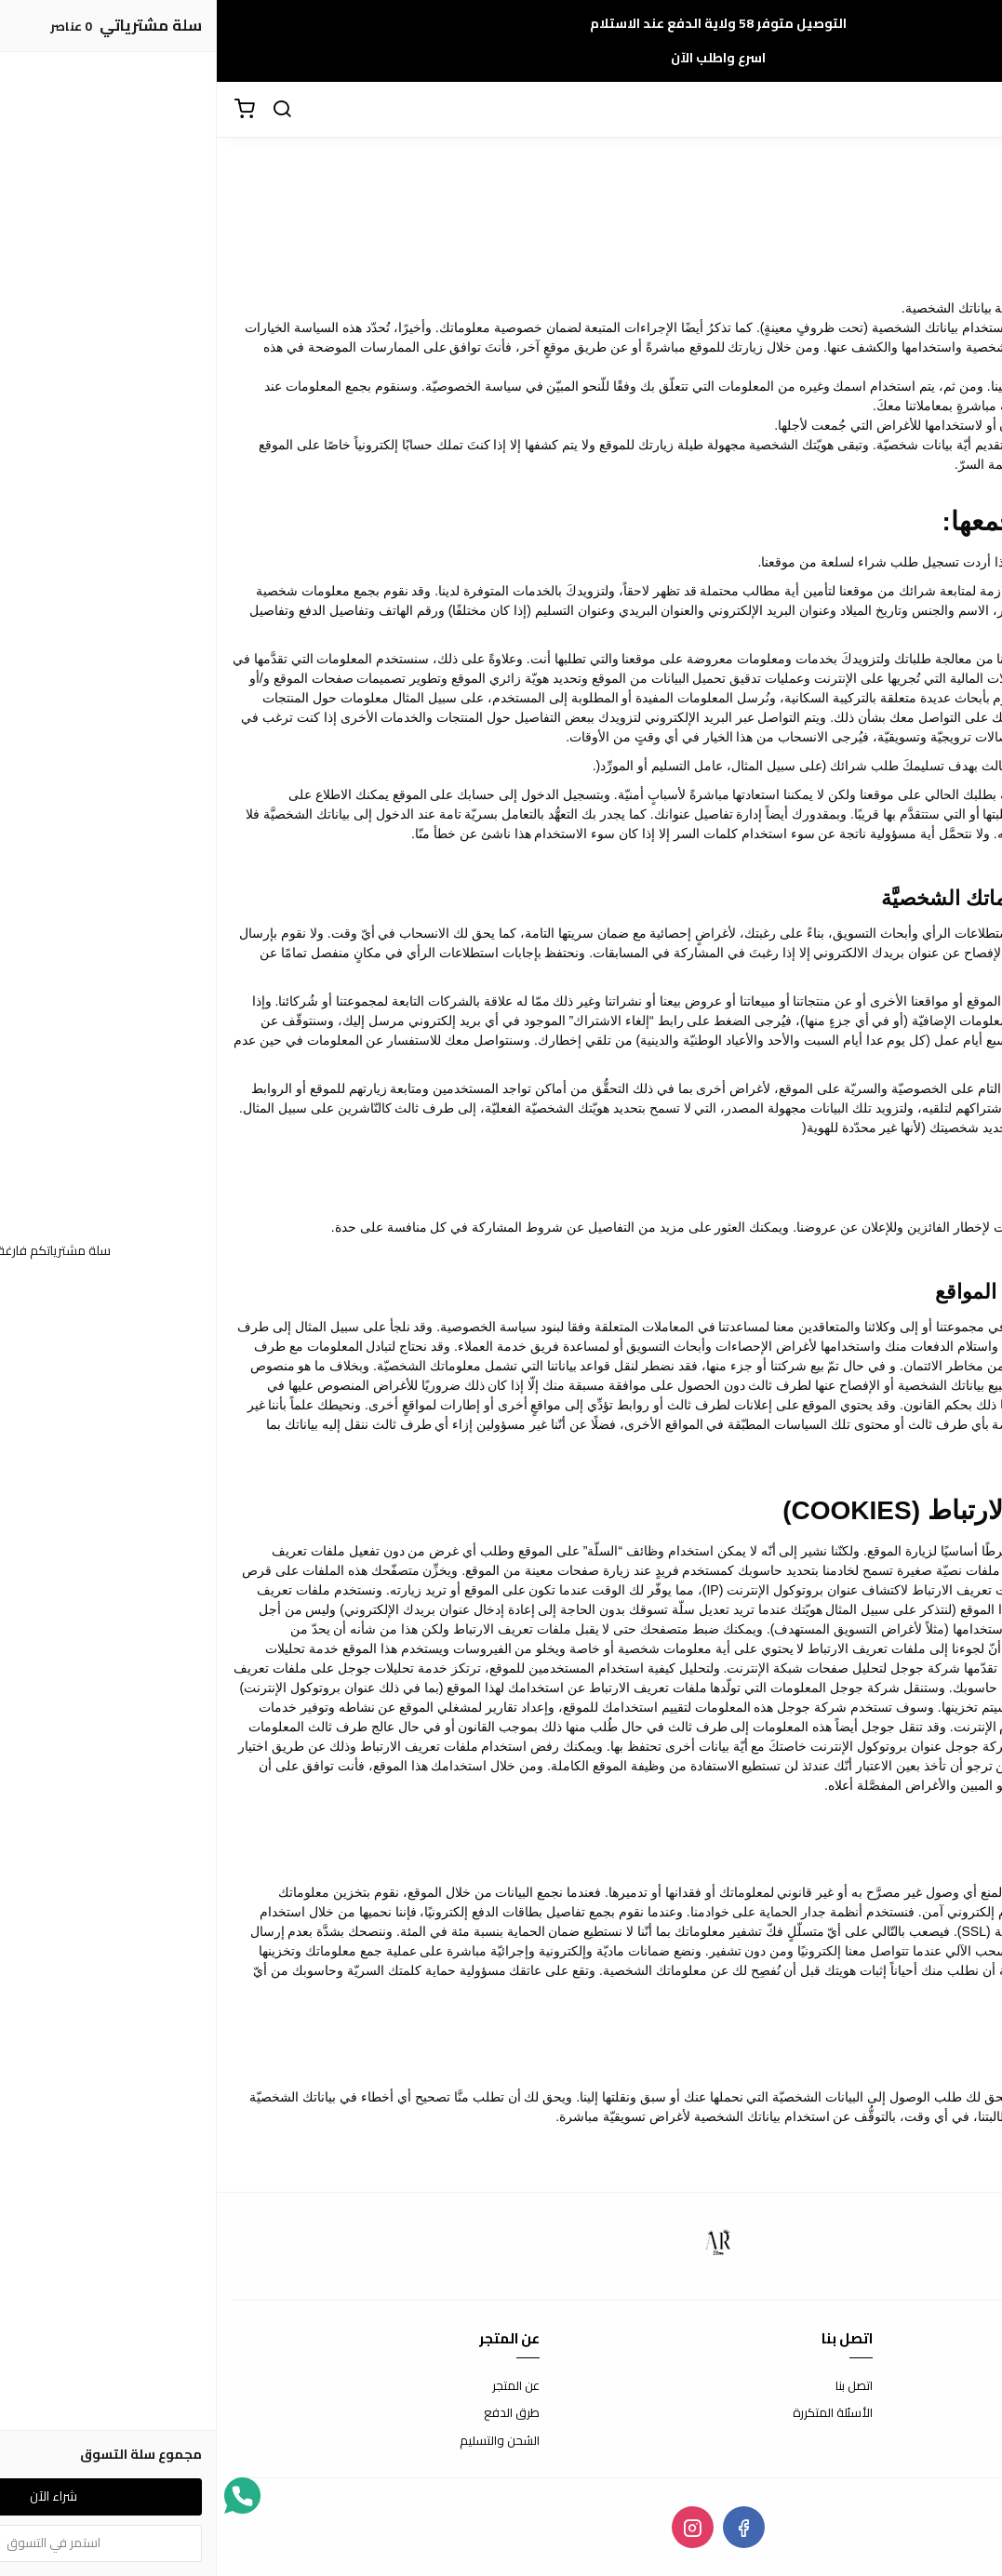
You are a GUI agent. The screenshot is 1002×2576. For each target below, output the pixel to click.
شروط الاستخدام (945, 2386)
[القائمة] (974, 110)
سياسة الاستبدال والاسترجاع (915, 2413)
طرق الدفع (295, 2413)
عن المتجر (299, 2386)
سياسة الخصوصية (941, 2441)
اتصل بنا (637, 2386)
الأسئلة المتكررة (616, 2413)
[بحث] (65, 110)
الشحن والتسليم (283, 2441)
